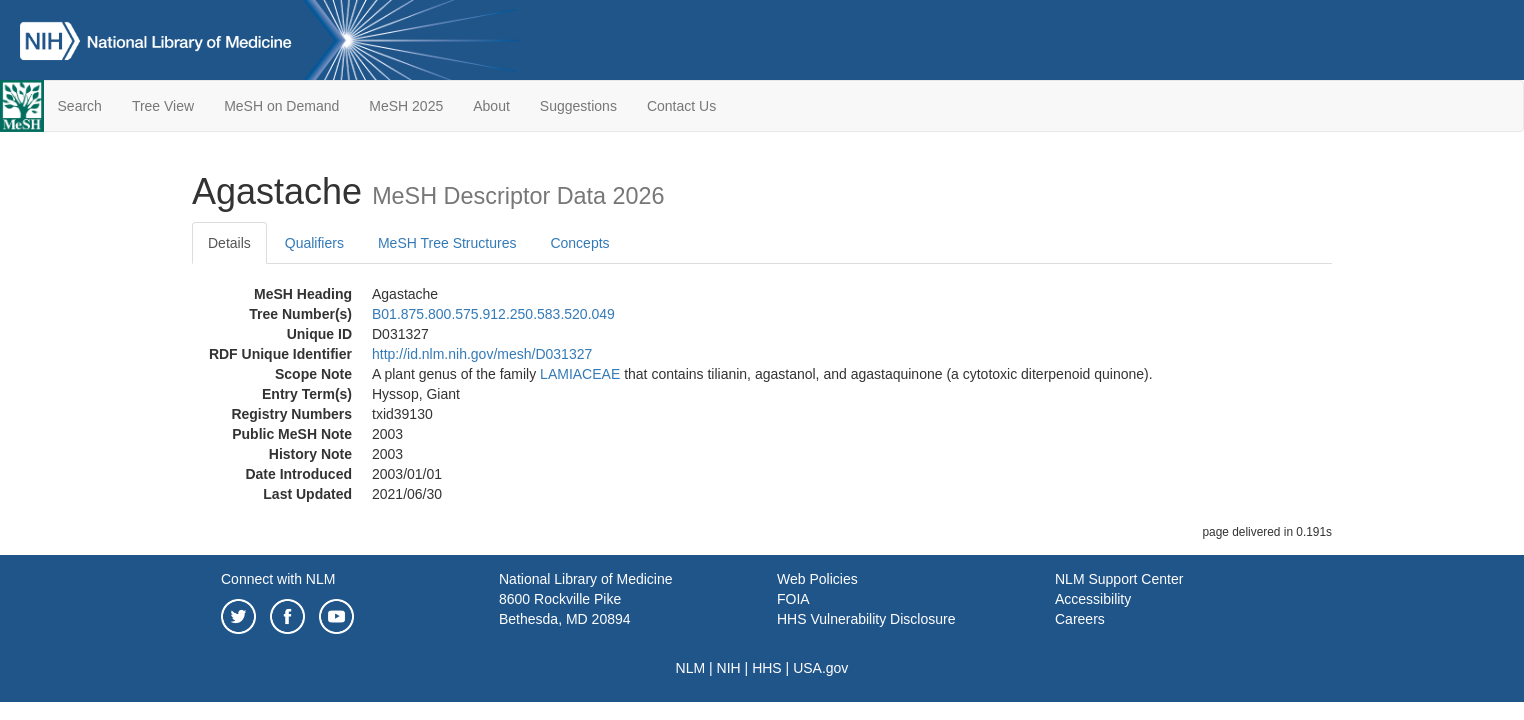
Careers (1080, 619)
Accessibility (1093, 599)
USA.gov (820, 668)
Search (80, 106)
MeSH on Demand (281, 106)
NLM (691, 668)
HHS (767, 668)
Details (229, 243)
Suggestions (578, 106)
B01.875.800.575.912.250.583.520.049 (493, 314)
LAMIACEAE (580, 374)
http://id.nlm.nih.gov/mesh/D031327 (482, 354)
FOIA (793, 599)
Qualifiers (314, 243)
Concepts (579, 243)
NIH (729, 668)
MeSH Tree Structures (447, 243)
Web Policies (817, 579)
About (491, 106)
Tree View (163, 106)
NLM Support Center (1119, 579)
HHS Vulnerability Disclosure (866, 619)
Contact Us (681, 106)
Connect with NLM (278, 579)
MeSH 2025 (406, 106)
